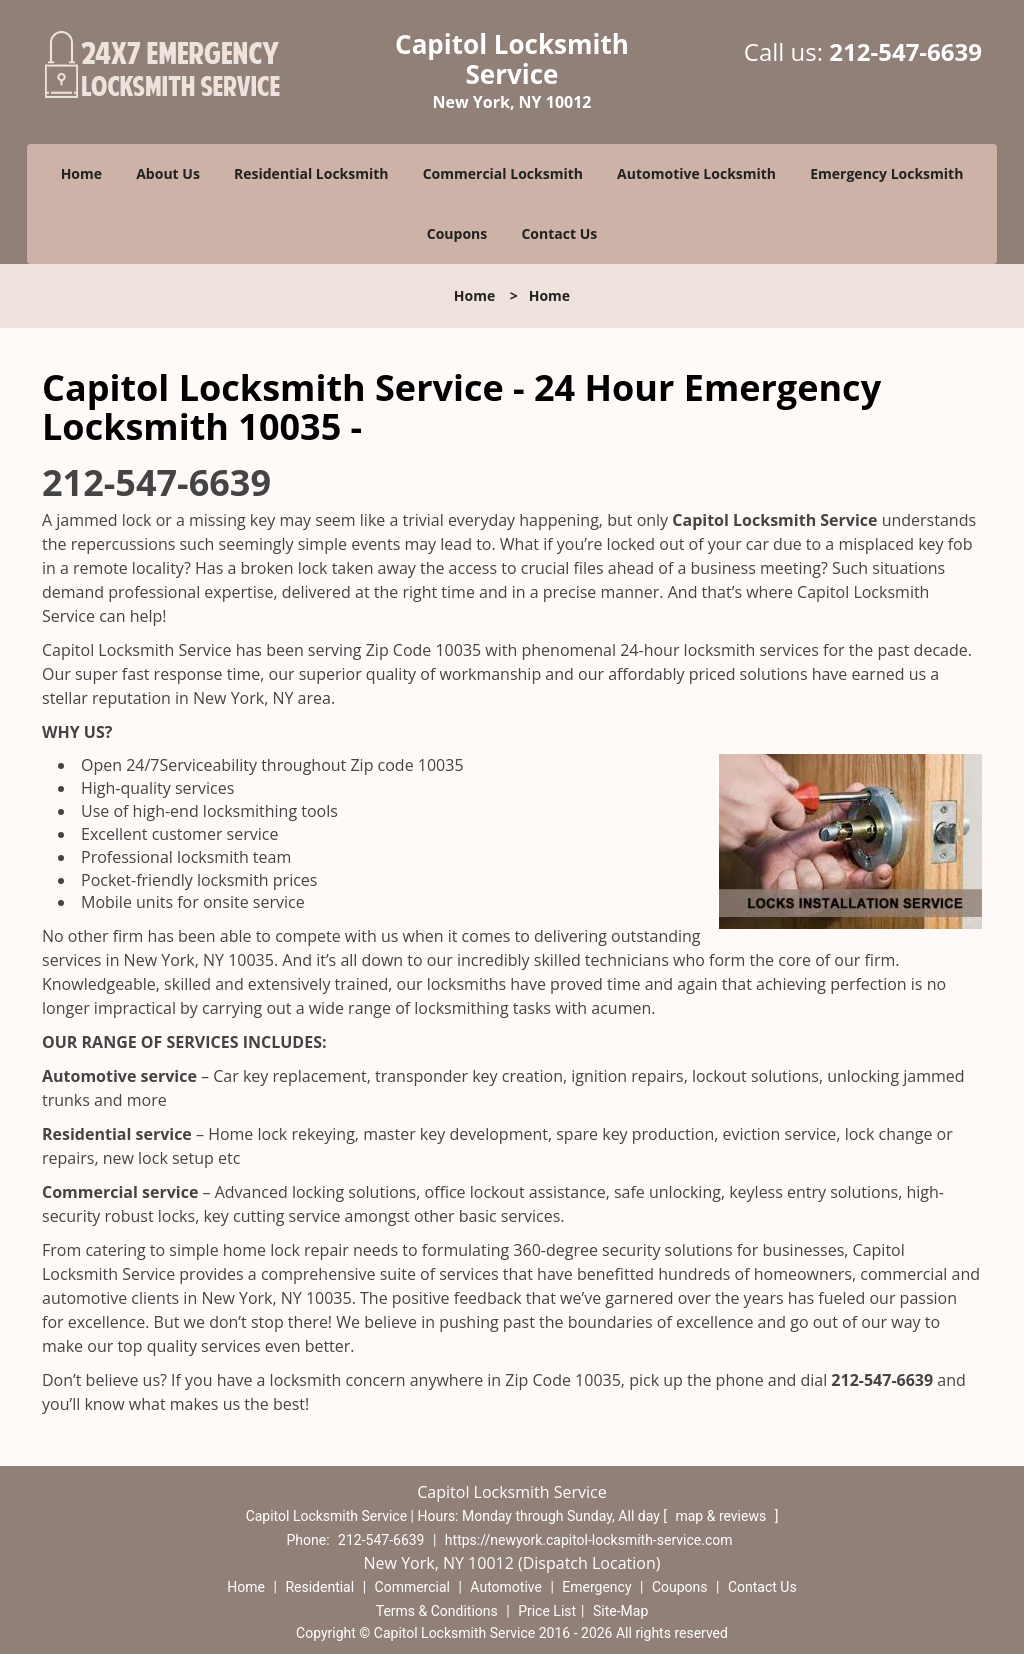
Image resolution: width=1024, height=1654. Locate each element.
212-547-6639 (905, 51)
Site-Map (620, 1611)
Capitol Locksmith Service (774, 520)
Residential (319, 1587)
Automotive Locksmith (696, 173)
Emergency (596, 1587)
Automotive (506, 1587)
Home (81, 173)
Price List (547, 1611)
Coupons (457, 233)
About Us (168, 173)
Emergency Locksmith (886, 173)
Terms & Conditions (437, 1611)
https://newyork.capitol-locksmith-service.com (589, 1540)
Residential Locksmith (311, 173)
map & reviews (722, 1516)
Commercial (412, 1587)
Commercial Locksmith (503, 173)
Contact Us (559, 233)
